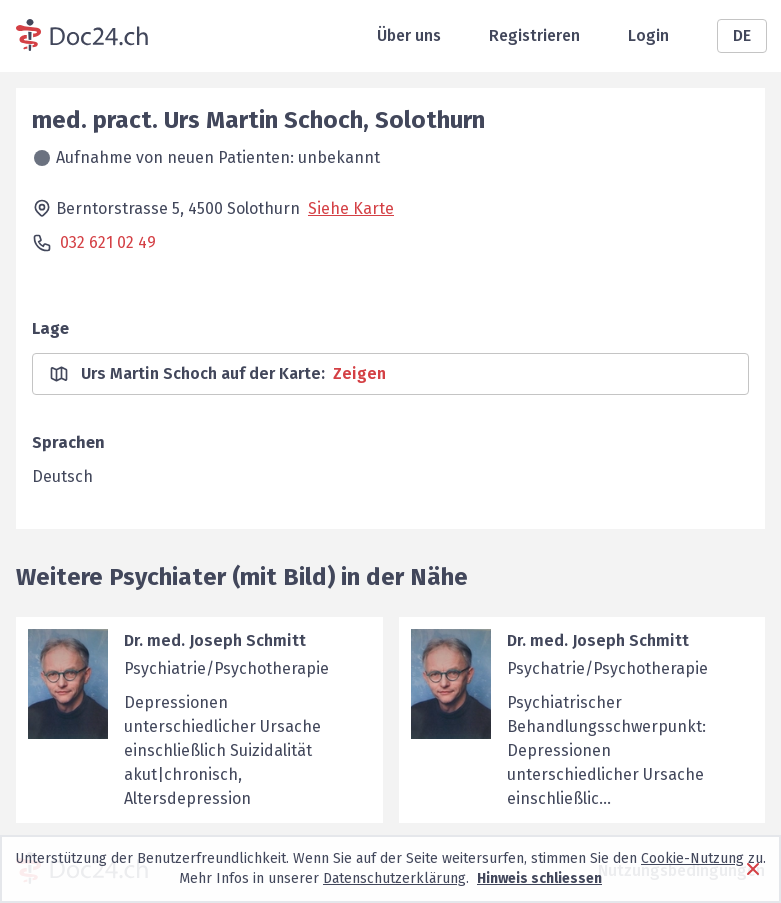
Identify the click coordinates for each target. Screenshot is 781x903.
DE (742, 35)
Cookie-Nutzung (692, 858)
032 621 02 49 (108, 242)
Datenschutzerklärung (394, 878)
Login (648, 35)
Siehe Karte (351, 208)
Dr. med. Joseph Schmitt (215, 640)
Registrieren (534, 35)
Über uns (409, 35)
